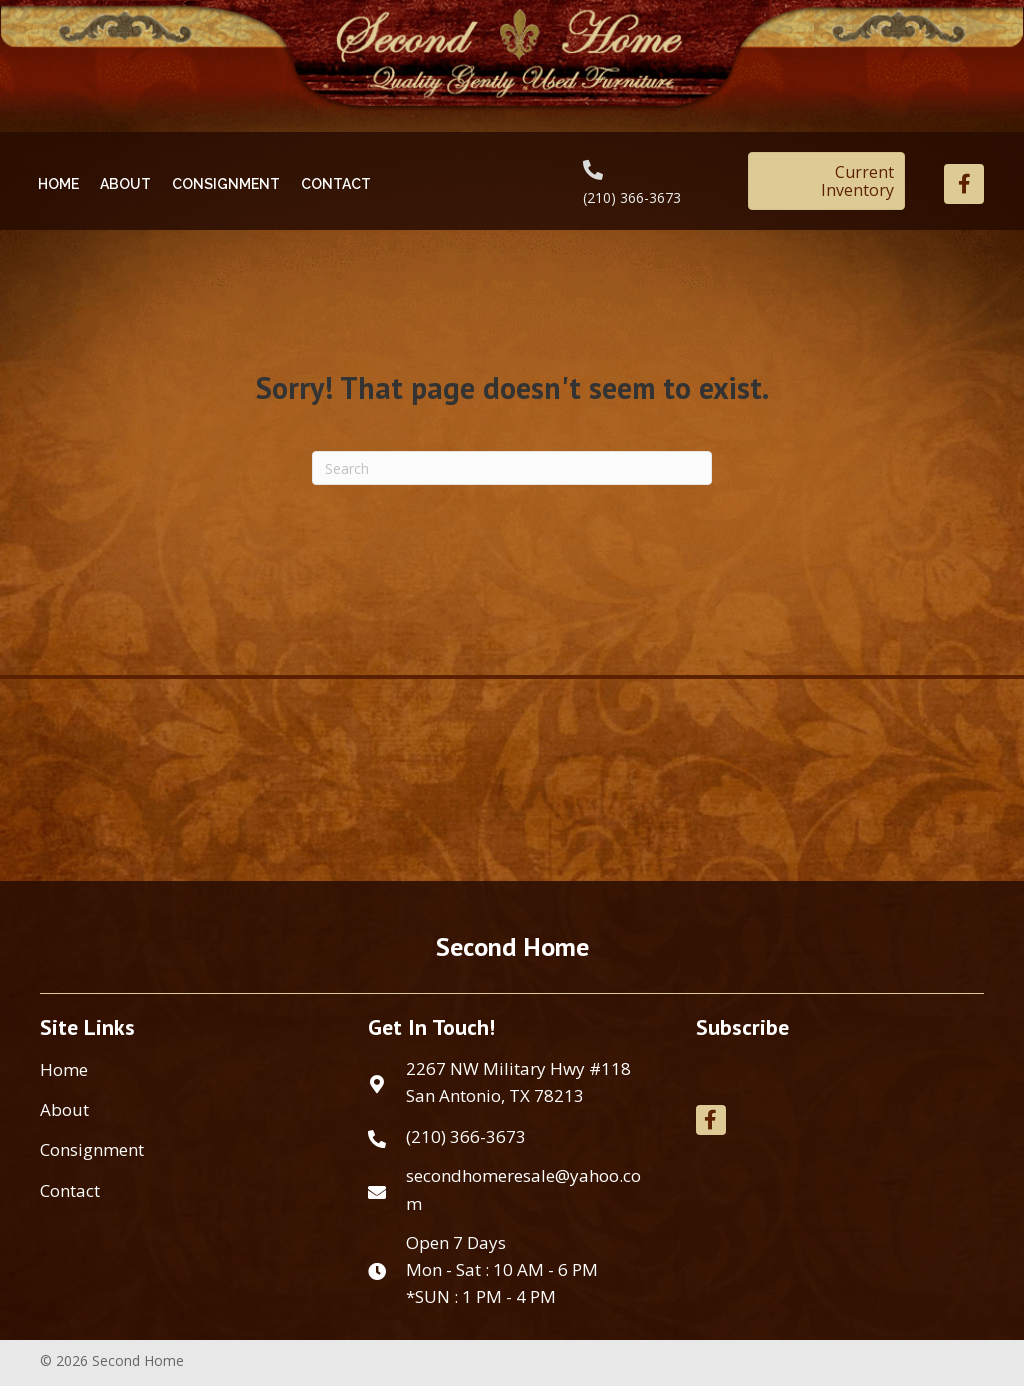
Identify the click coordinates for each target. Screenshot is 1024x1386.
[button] (964, 184)
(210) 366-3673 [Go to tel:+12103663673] (632, 197)
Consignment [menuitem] (92, 1149)
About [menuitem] (64, 1109)
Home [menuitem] (64, 1069)
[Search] (512, 468)
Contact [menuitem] (70, 1190)
